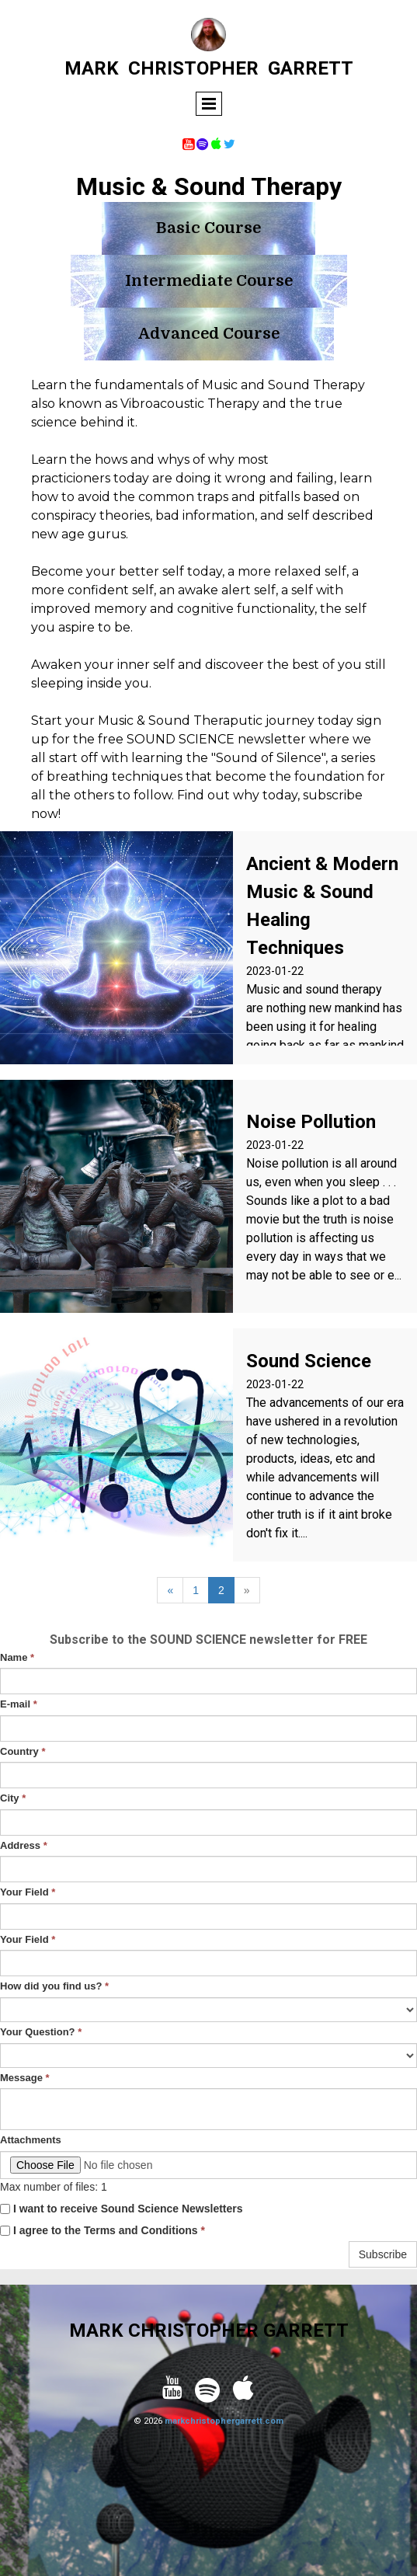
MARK (91, 68)
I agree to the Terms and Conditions (102, 2230)
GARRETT (310, 68)
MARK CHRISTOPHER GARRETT (209, 2330)
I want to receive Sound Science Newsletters (121, 2208)
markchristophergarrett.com (224, 2421)
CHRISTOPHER (193, 68)
